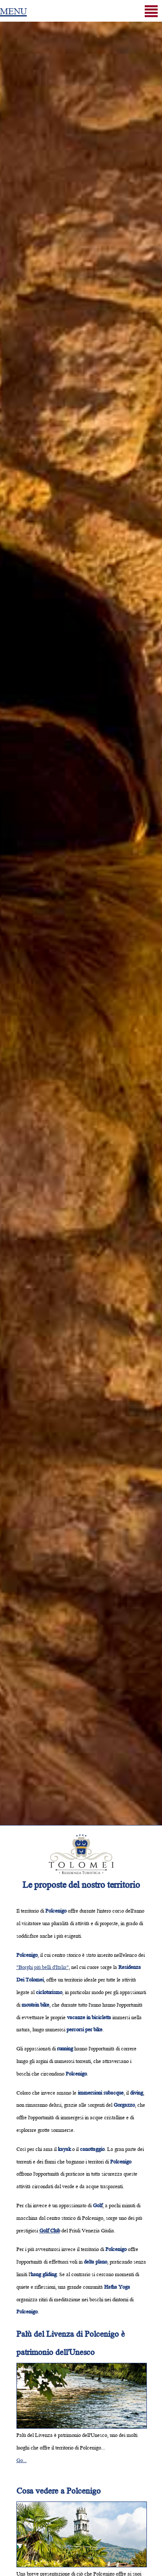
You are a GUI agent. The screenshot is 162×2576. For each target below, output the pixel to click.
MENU (13, 10)
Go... (21, 2460)
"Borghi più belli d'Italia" (42, 1967)
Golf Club (49, 2230)
